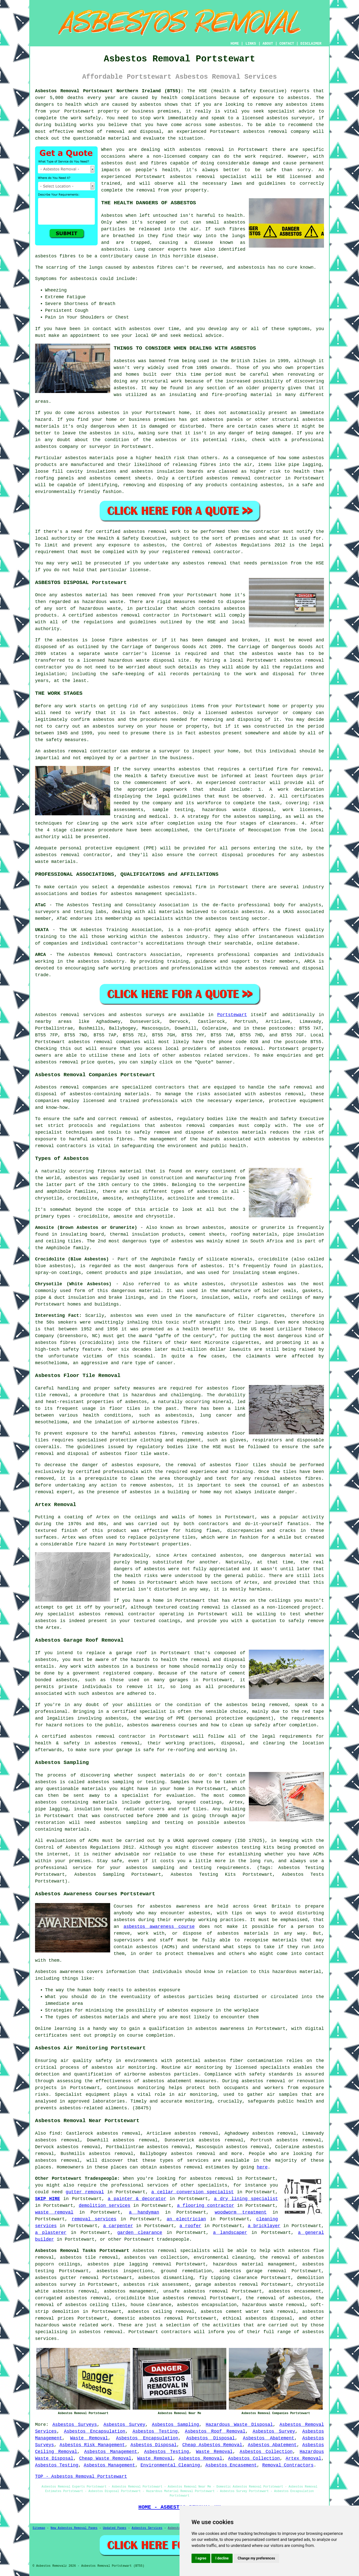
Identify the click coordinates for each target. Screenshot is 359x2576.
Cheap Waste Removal (105, 2458)
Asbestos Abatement (268, 2438)
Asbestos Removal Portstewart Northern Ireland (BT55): (109, 90)
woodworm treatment (241, 2212)
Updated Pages (114, 2528)
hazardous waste (100, 608)
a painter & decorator (137, 2198)
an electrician (186, 2219)
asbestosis (114, 249)
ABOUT (268, 44)
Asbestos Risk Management (92, 2444)
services (237, 1055)
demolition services (104, 2205)
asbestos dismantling (165, 2277)
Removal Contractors (287, 2465)
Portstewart (232, 1014)
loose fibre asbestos (119, 640)
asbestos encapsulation (207, 2304)
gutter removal (85, 2192)
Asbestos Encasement (231, 2465)
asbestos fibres (152, 267)
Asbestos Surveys (75, 2424)
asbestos (296, 104)
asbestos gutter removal (67, 2277)
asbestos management (136, 893)
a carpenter (118, 2225)
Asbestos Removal (200, 2458)
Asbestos (112, 215)
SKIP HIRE (47, 2198)
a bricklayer (264, 2225)
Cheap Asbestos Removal (212, 2444)
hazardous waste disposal (141, 660)
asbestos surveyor (255, 712)
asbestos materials (89, 457)
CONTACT (286, 44)
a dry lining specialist (246, 2198)
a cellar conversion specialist (192, 2192)
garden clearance (139, 2232)
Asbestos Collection (266, 2451)
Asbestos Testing (154, 2431)
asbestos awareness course (159, 1926)
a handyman (144, 2212)
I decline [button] (222, 2558)
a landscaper (230, 2232)
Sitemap (39, 2528)
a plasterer (50, 2232)
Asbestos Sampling (175, 2424)
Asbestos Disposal (210, 2438)
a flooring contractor (205, 2205)
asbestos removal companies (197, 1125)
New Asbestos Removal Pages (74, 2528)
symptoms (299, 328)
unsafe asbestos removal (195, 2291)
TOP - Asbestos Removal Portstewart (81, 2476)
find (54, 2133)
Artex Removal (303, 2458)
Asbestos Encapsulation (94, 2431)
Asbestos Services (147, 2528)
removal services (94, 2219)
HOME (235, 44)
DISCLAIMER (310, 44)
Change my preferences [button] (256, 2558)
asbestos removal (265, 131)
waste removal (54, 2212)
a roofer (190, 2225)
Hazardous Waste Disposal (239, 2424)
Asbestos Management (110, 2451)
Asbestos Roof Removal (215, 2431)
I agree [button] (201, 2558)
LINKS (250, 44)
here (262, 2167)
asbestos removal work (152, 531)
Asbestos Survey (124, 2424)
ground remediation (186, 2270)
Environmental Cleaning (170, 2465)
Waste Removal (89, 2438)
